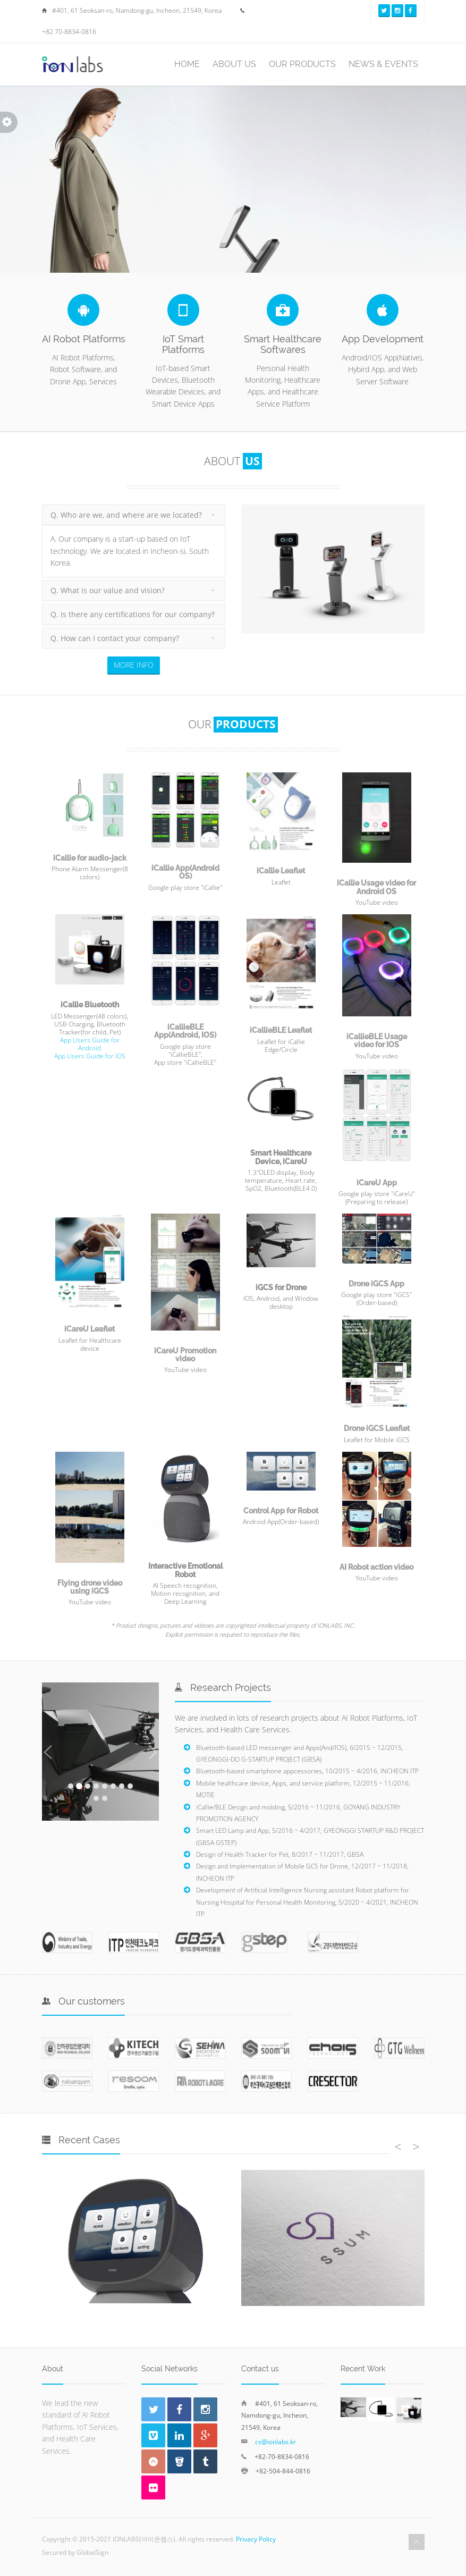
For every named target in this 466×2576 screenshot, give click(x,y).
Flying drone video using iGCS (89, 1587)
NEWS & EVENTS (383, 64)
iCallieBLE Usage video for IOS (376, 1040)
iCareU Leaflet (89, 1329)
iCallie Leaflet (281, 870)
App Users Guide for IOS (89, 1055)
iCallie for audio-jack (89, 858)
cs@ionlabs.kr (275, 2441)
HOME (187, 64)
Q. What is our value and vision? (107, 590)
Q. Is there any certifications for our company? (132, 614)
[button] (48, 1751)
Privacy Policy (256, 2539)
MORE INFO (134, 665)
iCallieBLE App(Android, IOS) (185, 1031)
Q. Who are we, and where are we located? (126, 515)
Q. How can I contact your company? (114, 638)
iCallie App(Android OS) (185, 872)
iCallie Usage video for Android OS (376, 887)
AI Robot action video (376, 1567)
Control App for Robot (280, 1510)
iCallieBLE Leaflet (281, 1030)
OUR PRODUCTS (302, 64)
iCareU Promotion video (185, 1354)
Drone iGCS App (376, 1283)
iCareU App (377, 1182)
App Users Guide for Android (90, 1044)
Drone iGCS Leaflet (377, 1428)
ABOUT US (234, 64)
